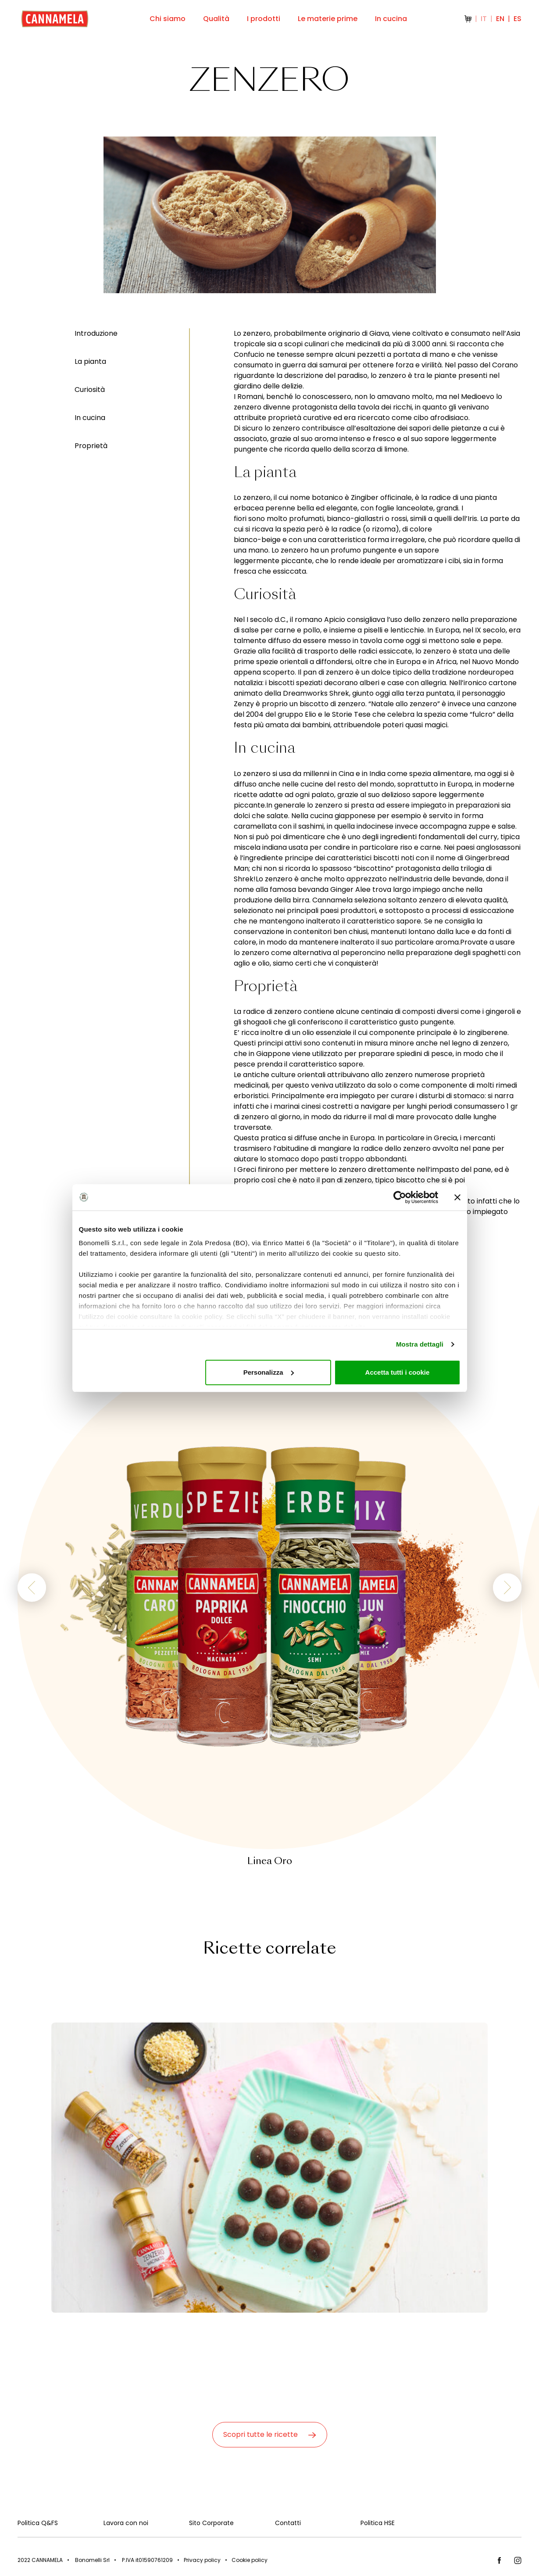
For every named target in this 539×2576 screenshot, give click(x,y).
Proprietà (91, 446)
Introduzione (96, 333)
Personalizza (268, 1372)
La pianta (90, 361)
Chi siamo (168, 19)
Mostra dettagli (419, 1344)
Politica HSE (378, 2523)
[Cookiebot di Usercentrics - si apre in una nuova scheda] (399, 1197)
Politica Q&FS (38, 2523)
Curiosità (90, 389)
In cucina (391, 19)
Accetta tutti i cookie (397, 1372)
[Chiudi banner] (457, 1197)
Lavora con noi (126, 2523)
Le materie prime (327, 19)
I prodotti (263, 19)
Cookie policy (250, 2560)
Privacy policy (202, 2560)
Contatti (288, 2523)
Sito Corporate (211, 2523)
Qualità (216, 19)
